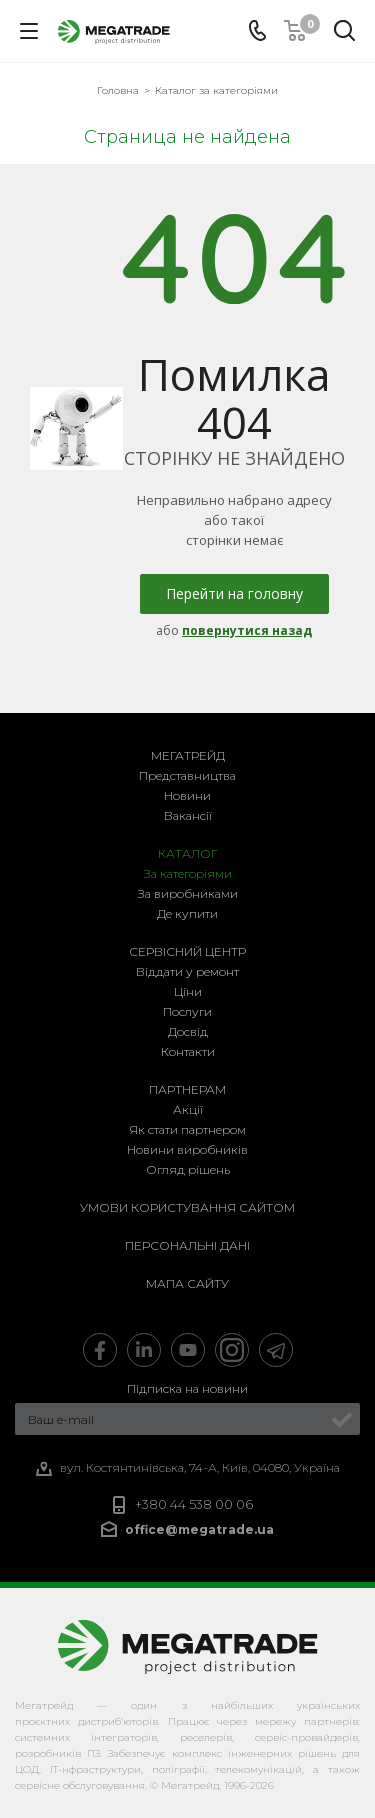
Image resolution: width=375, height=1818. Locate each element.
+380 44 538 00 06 (194, 1504)
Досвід (188, 1031)
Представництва (187, 775)
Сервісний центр (187, 951)
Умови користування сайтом (187, 1207)
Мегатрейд (188, 755)
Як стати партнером (187, 1129)
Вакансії (188, 815)
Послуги (187, 1011)
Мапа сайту (187, 1283)
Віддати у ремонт (187, 971)
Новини (187, 795)
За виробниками (188, 893)
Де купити (187, 913)
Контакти (188, 1051)
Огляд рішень (188, 1169)
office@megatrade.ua (199, 1529)
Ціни (188, 991)
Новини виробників (187, 1149)
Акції (188, 1109)
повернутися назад (247, 630)
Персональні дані (187, 1245)
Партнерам (187, 1089)
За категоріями (188, 873)
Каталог (188, 853)
